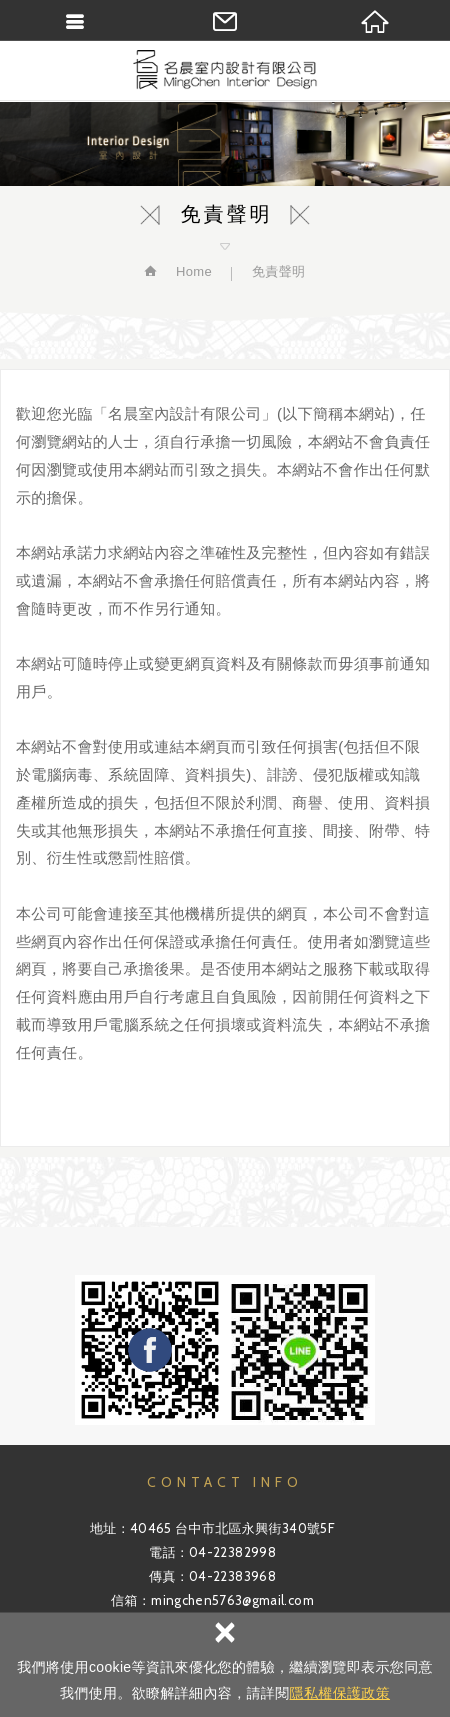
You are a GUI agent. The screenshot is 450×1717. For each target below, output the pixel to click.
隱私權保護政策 (340, 1693)
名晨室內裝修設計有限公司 (225, 70)
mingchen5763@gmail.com (232, 1600)
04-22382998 (232, 1552)
